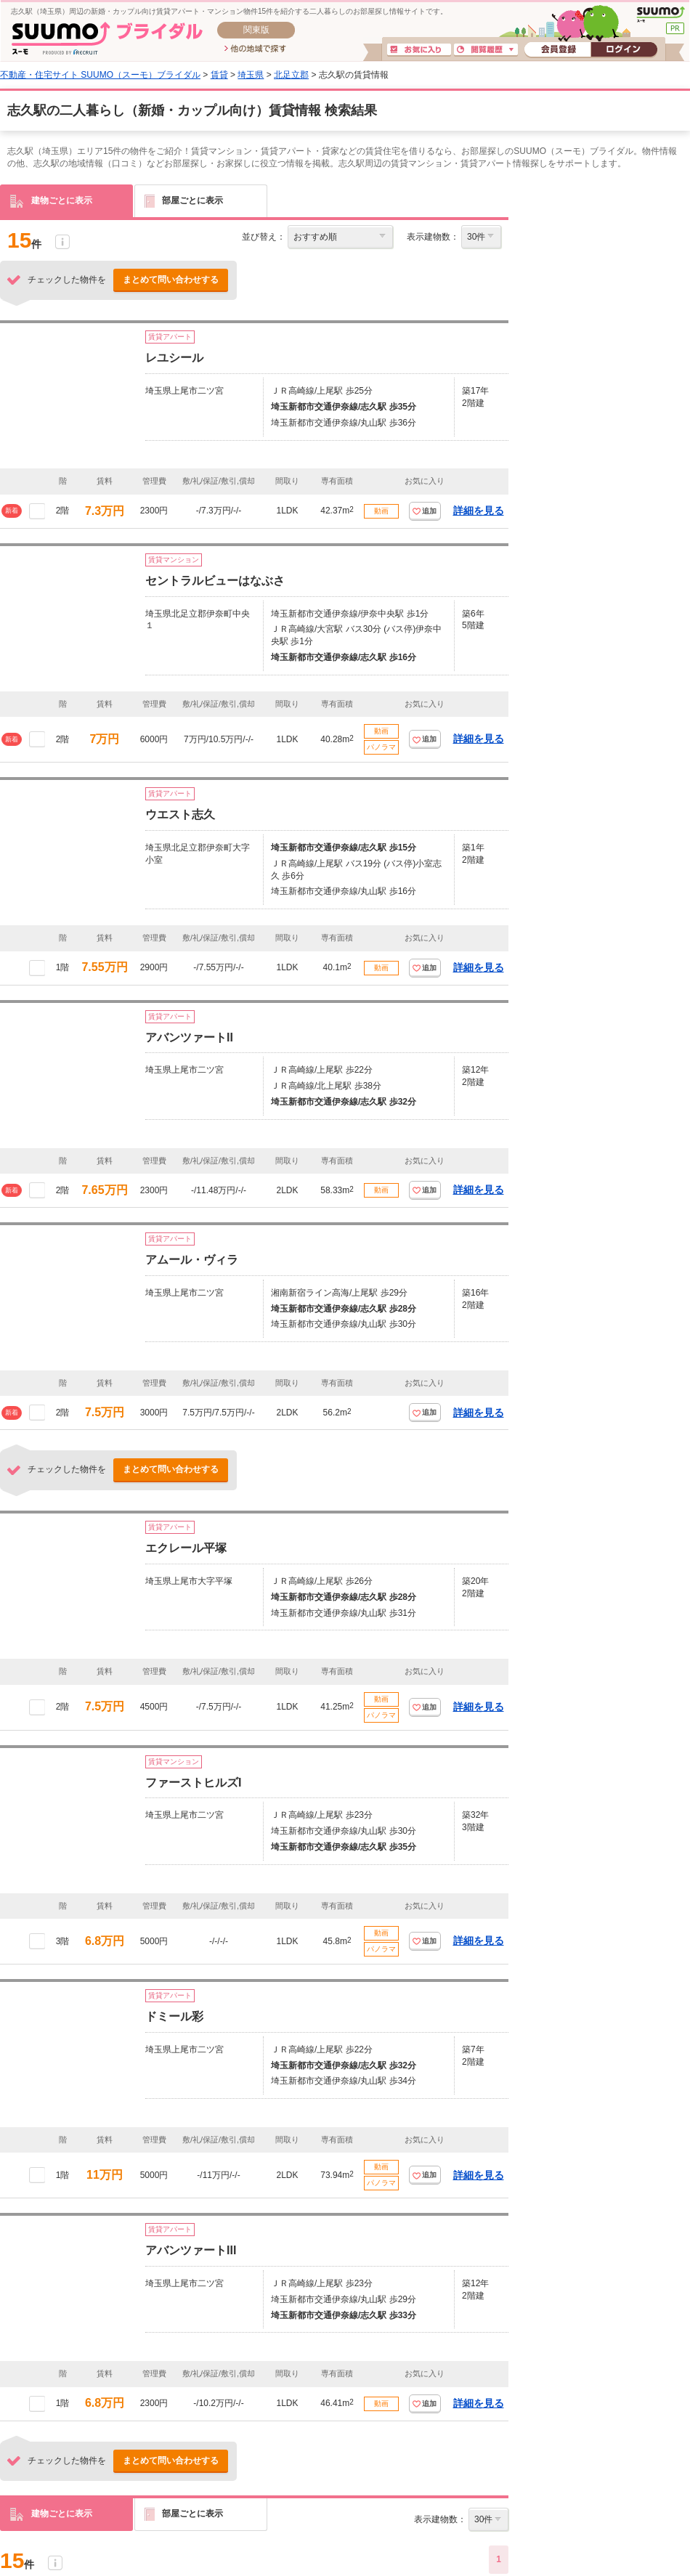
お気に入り (419, 50)
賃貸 (219, 75)
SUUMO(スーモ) (660, 15)
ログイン (623, 50)
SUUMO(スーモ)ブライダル (107, 38)
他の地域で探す (255, 49)
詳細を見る (478, 510)
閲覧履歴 (486, 50)
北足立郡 (291, 75)
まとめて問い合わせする (171, 280)
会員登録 (557, 50)
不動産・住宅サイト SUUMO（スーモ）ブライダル (100, 75)
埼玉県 (251, 75)
